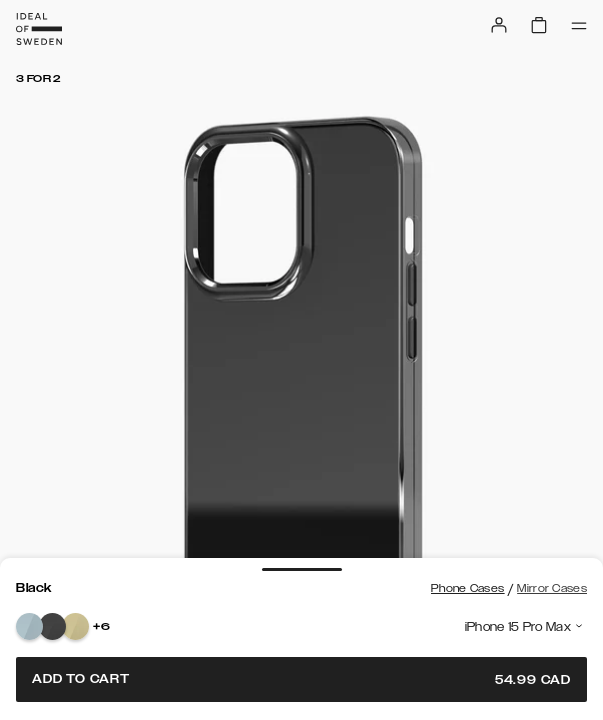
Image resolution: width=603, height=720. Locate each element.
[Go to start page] (39, 29)
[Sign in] (499, 25)
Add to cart (301, 679)
